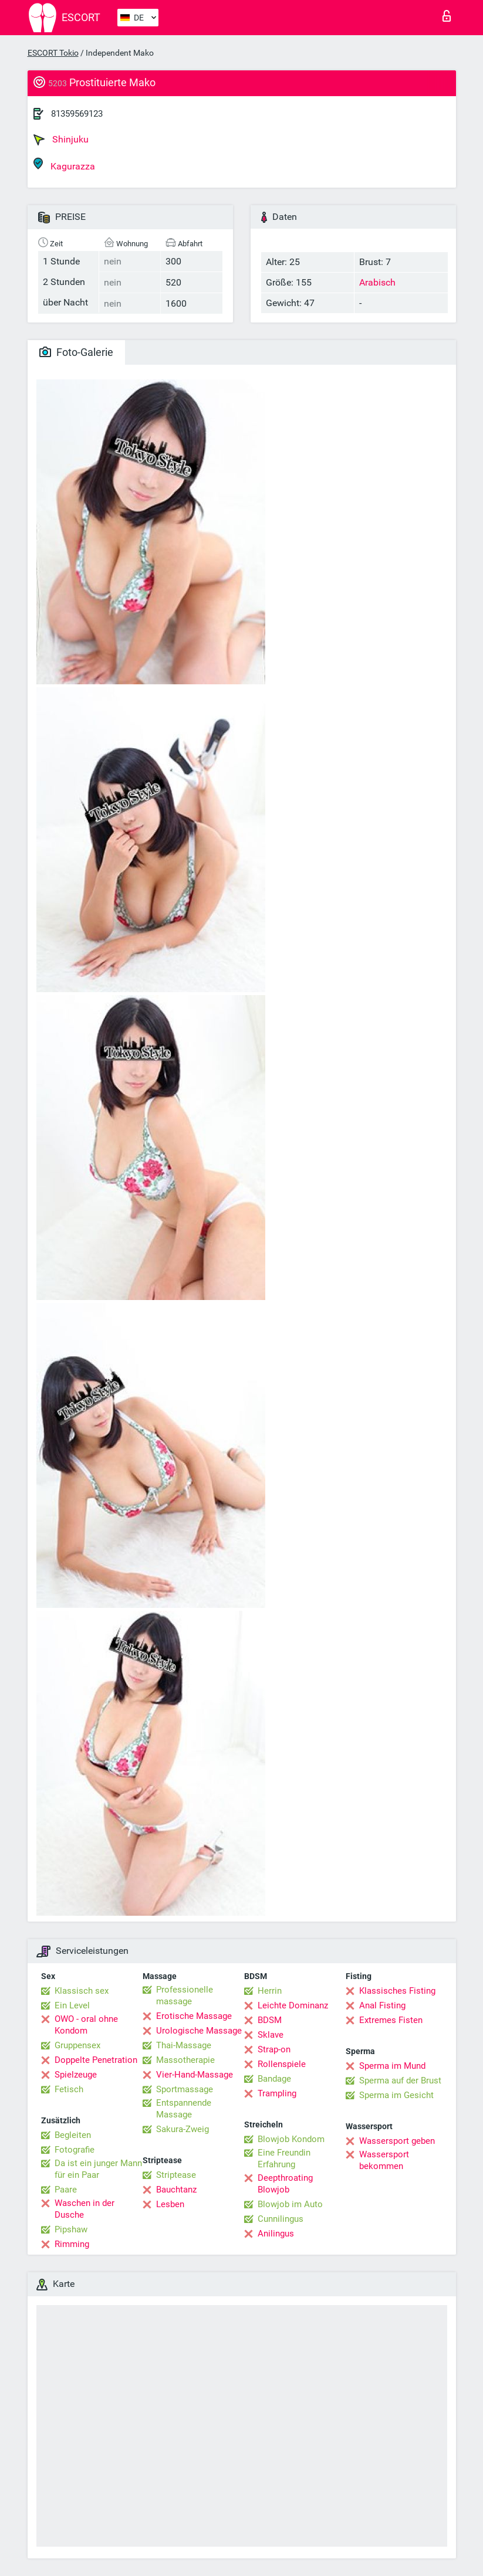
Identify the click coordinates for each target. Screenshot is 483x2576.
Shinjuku (61, 139)
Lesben (170, 2204)
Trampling (277, 2093)
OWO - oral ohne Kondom (86, 2025)
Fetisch (69, 2089)
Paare (66, 2189)
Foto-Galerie (76, 352)
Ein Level (72, 2005)
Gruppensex (77, 2045)
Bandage (274, 2078)
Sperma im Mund (392, 2066)
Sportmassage (184, 2089)
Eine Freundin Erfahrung (284, 2158)
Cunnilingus (280, 2219)
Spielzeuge (76, 2074)
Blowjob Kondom (291, 2139)
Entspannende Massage (183, 2109)
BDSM (270, 2020)
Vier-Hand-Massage (194, 2074)
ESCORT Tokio (53, 52)
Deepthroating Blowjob (285, 2184)
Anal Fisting (382, 2005)
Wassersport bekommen (384, 2160)
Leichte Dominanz (293, 2005)
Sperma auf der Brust (400, 2080)
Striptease (176, 2175)
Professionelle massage (184, 1995)
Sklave (270, 2034)
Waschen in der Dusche (84, 2209)
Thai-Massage (183, 2045)
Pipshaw (71, 2229)
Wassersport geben (397, 2141)
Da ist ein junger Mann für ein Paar (98, 2169)
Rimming (72, 2244)
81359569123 (77, 113)
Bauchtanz (176, 2189)
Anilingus (276, 2233)
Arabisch (377, 282)
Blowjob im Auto (290, 2204)
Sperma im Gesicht (396, 2095)
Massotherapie (185, 2060)
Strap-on (274, 2049)
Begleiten (73, 2135)
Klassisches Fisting (397, 1991)
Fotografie (74, 2149)
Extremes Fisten (391, 2020)
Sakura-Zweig (182, 2129)
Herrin (270, 1991)
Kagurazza (64, 164)
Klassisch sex (82, 1991)
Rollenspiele (282, 2064)
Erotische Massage (194, 2016)
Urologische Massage (199, 2030)
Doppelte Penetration (96, 2060)
